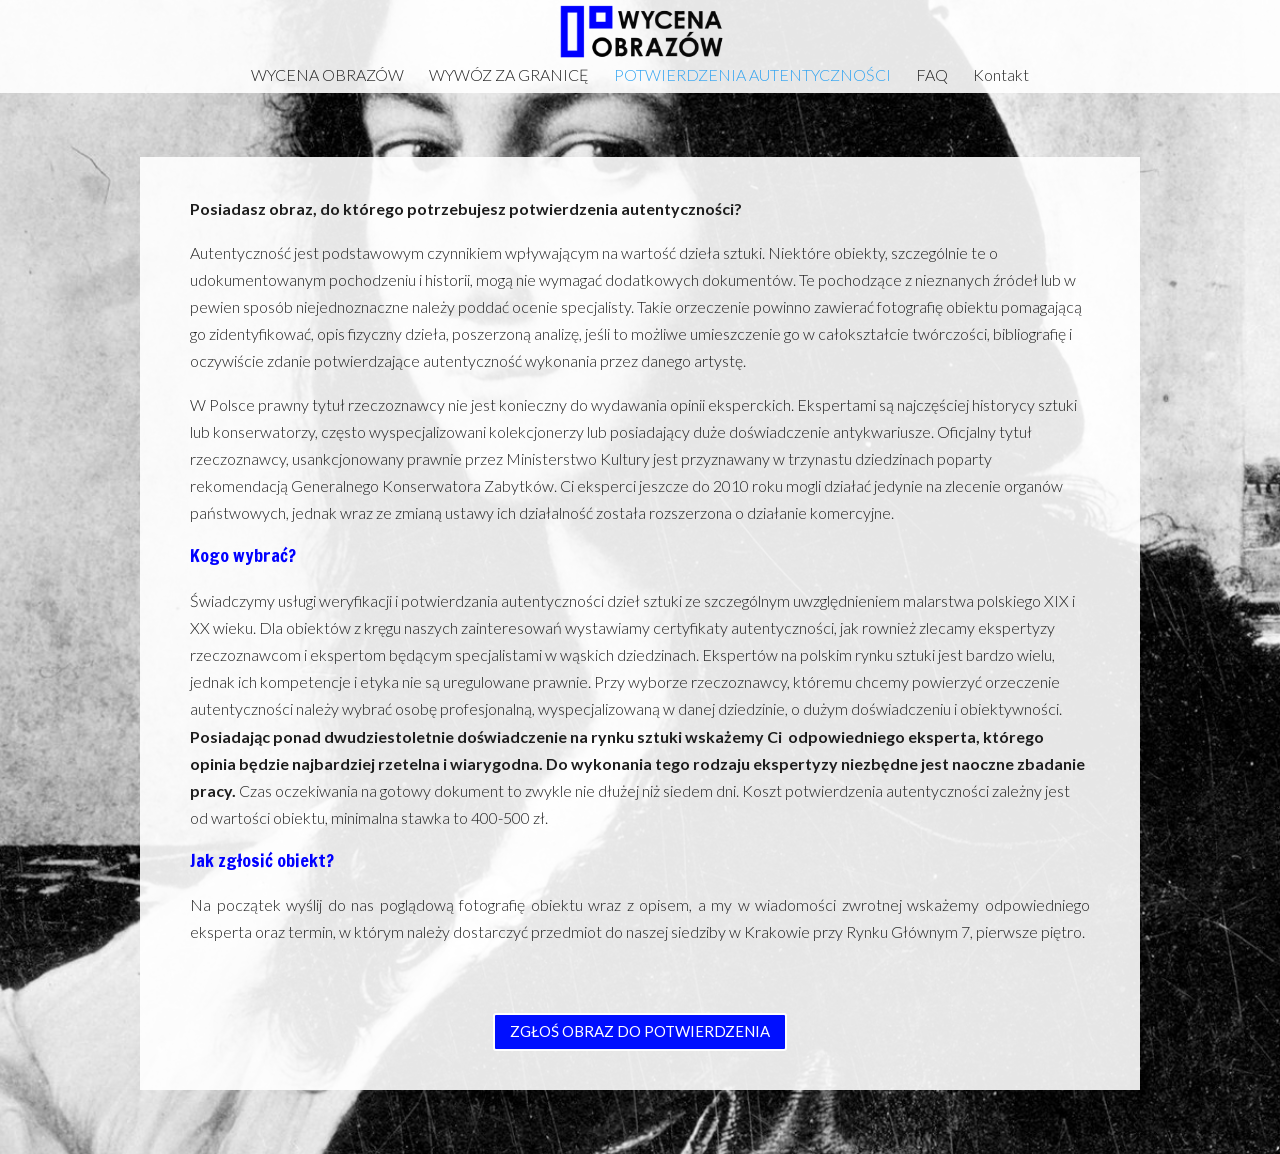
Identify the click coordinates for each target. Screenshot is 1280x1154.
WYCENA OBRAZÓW (327, 76)
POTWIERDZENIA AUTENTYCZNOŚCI (752, 76)
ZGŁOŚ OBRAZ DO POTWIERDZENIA (640, 1031)
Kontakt (1001, 76)
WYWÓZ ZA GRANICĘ (509, 76)
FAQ (932, 76)
